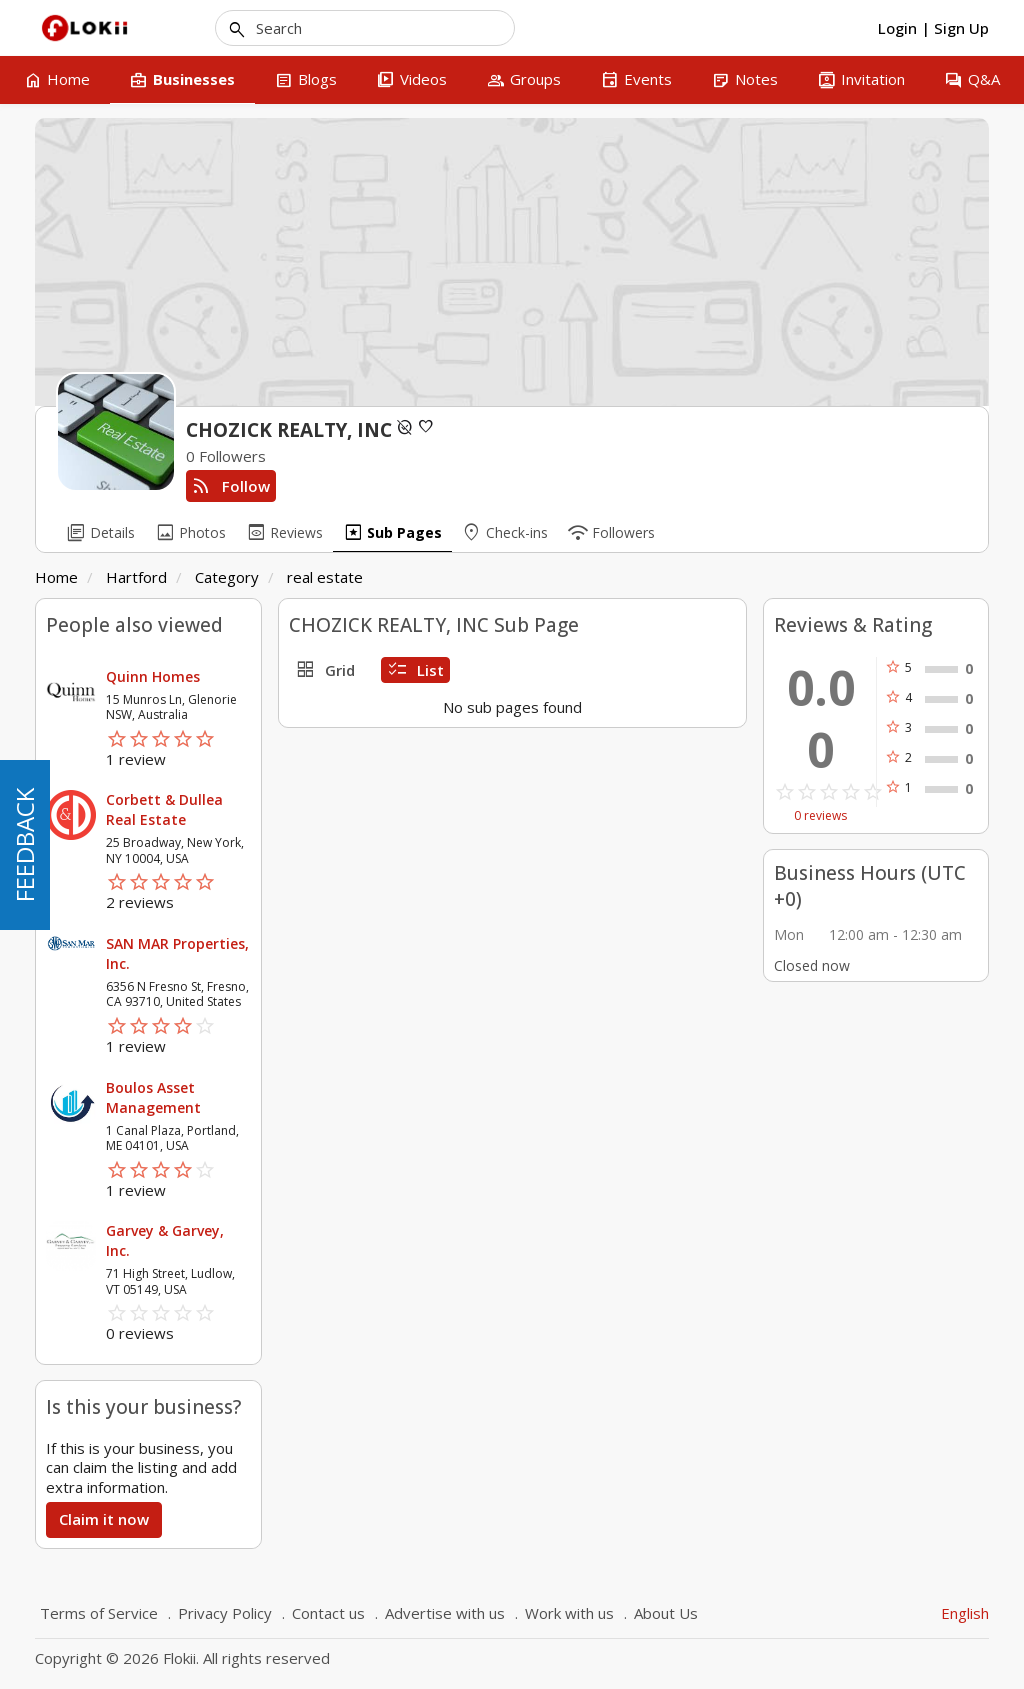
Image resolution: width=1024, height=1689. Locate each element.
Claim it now (104, 1519)
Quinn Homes (153, 676)
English (965, 1613)
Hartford (136, 577)
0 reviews (820, 816)
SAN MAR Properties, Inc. (177, 953)
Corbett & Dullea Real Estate (164, 809)
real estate (325, 577)
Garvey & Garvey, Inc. (165, 1240)
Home (56, 577)
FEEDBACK (24, 845)
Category (227, 577)
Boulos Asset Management (153, 1097)
